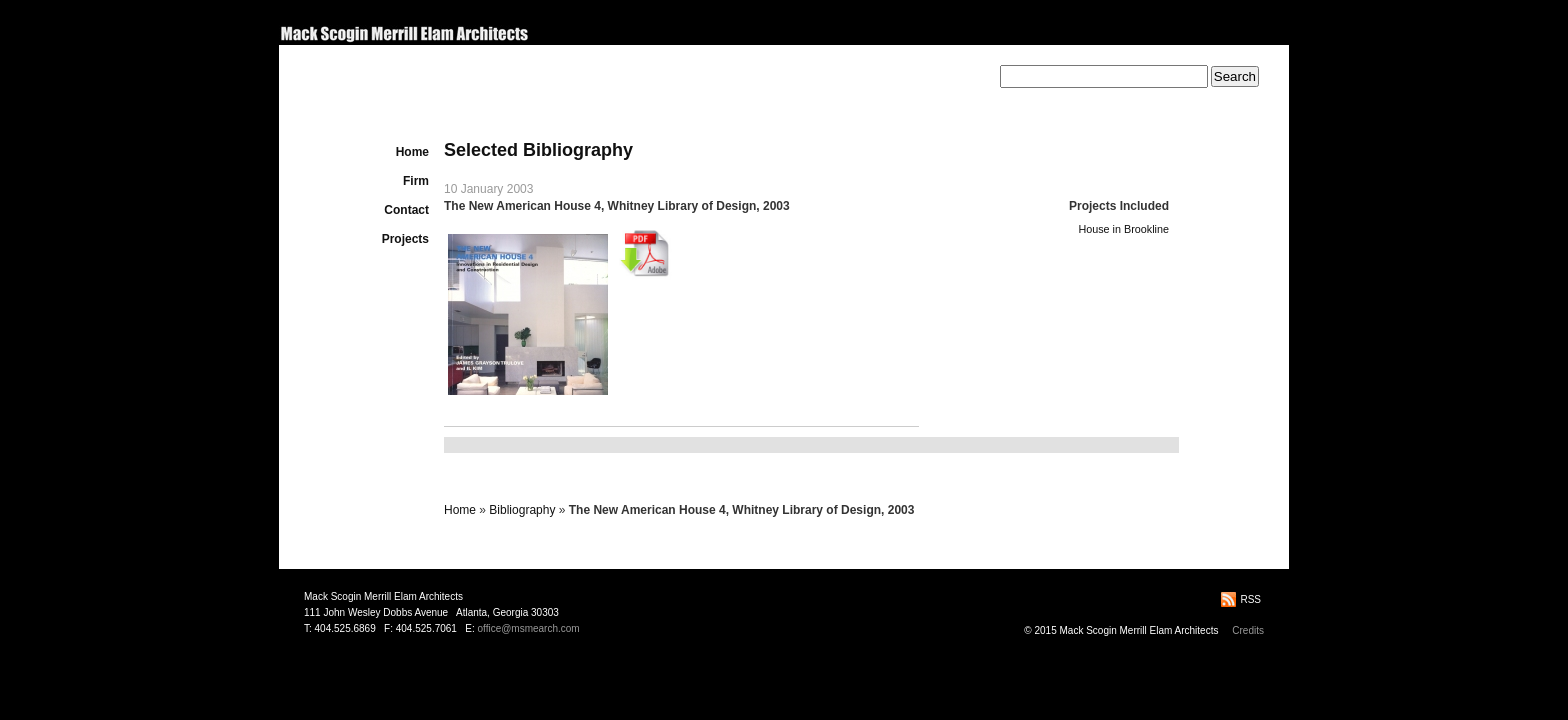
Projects (405, 239)
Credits (1248, 630)
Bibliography (522, 510)
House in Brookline (1123, 229)
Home (412, 152)
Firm (416, 181)
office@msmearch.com (528, 628)
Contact (406, 210)
